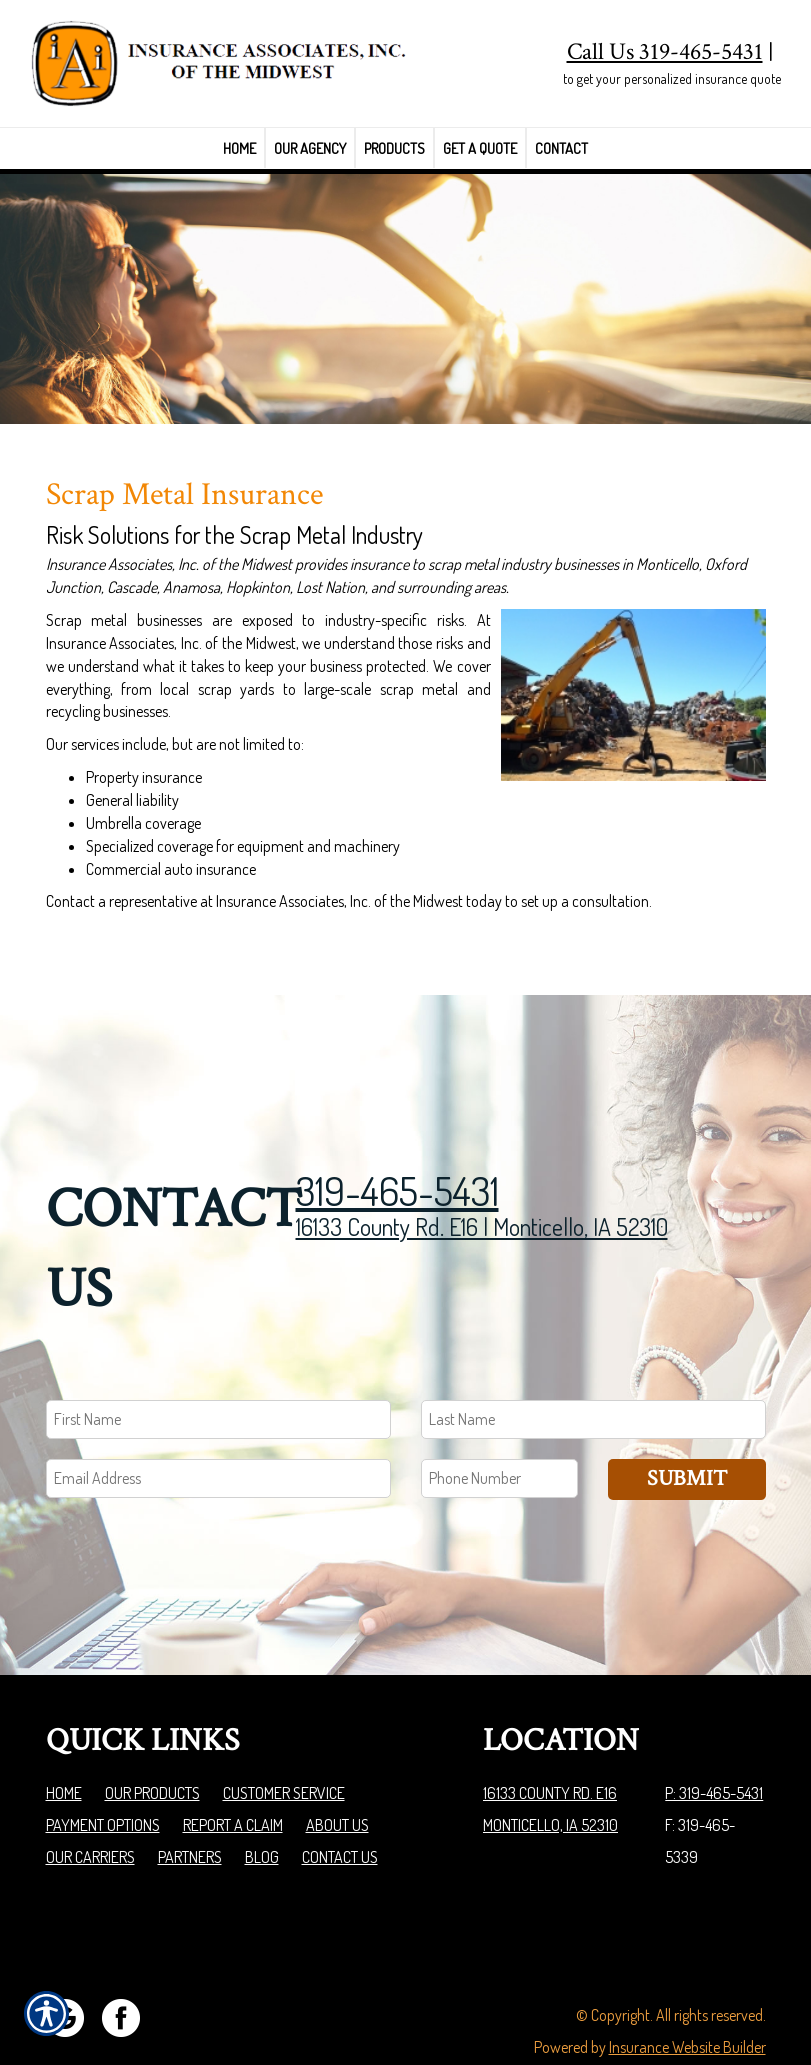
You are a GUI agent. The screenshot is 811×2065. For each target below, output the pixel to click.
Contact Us (340, 1809)
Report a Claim (233, 1777)
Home (64, 1745)
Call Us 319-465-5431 (665, 51)
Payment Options (103, 1777)
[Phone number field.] (500, 1431)
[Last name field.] (593, 1372)
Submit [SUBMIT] (687, 1431)
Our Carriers (90, 1809)
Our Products (152, 1745)
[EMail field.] (218, 1431)
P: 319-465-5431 (714, 1745)
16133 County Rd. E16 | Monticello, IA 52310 (482, 1179)
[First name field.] (218, 1372)
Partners (190, 1809)
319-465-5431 (397, 1143)
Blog (262, 1809)
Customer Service (284, 1745)
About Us (337, 1777)
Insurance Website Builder (687, 1999)
